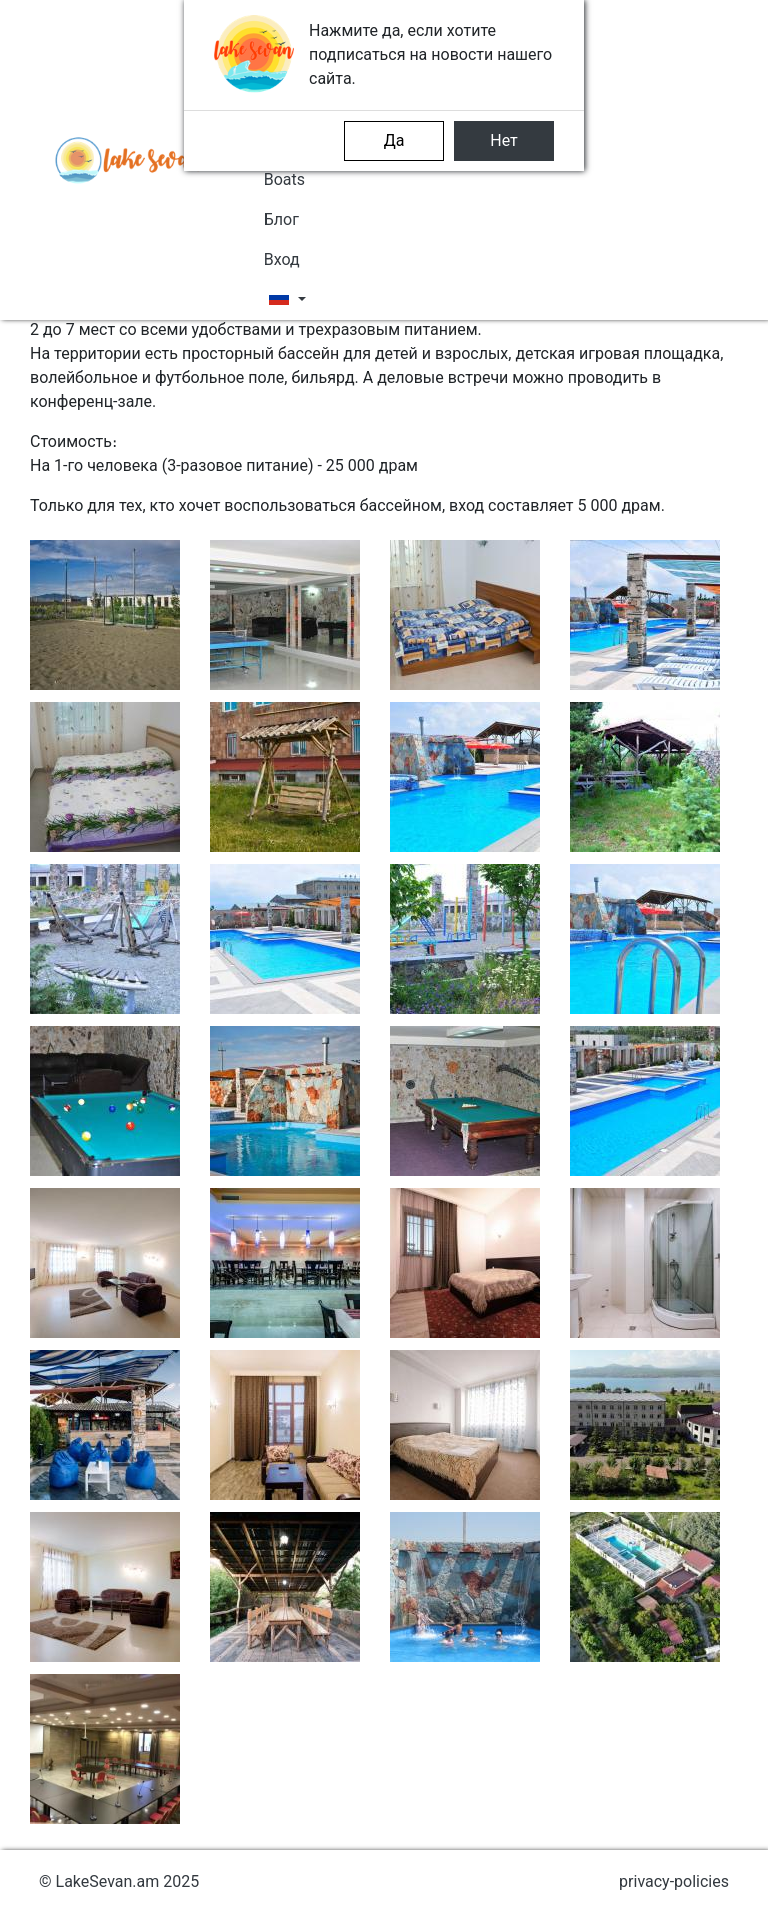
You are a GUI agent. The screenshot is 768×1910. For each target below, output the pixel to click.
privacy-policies (674, 1881)
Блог (281, 219)
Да (394, 140)
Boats (284, 179)
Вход (282, 259)
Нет (504, 140)
